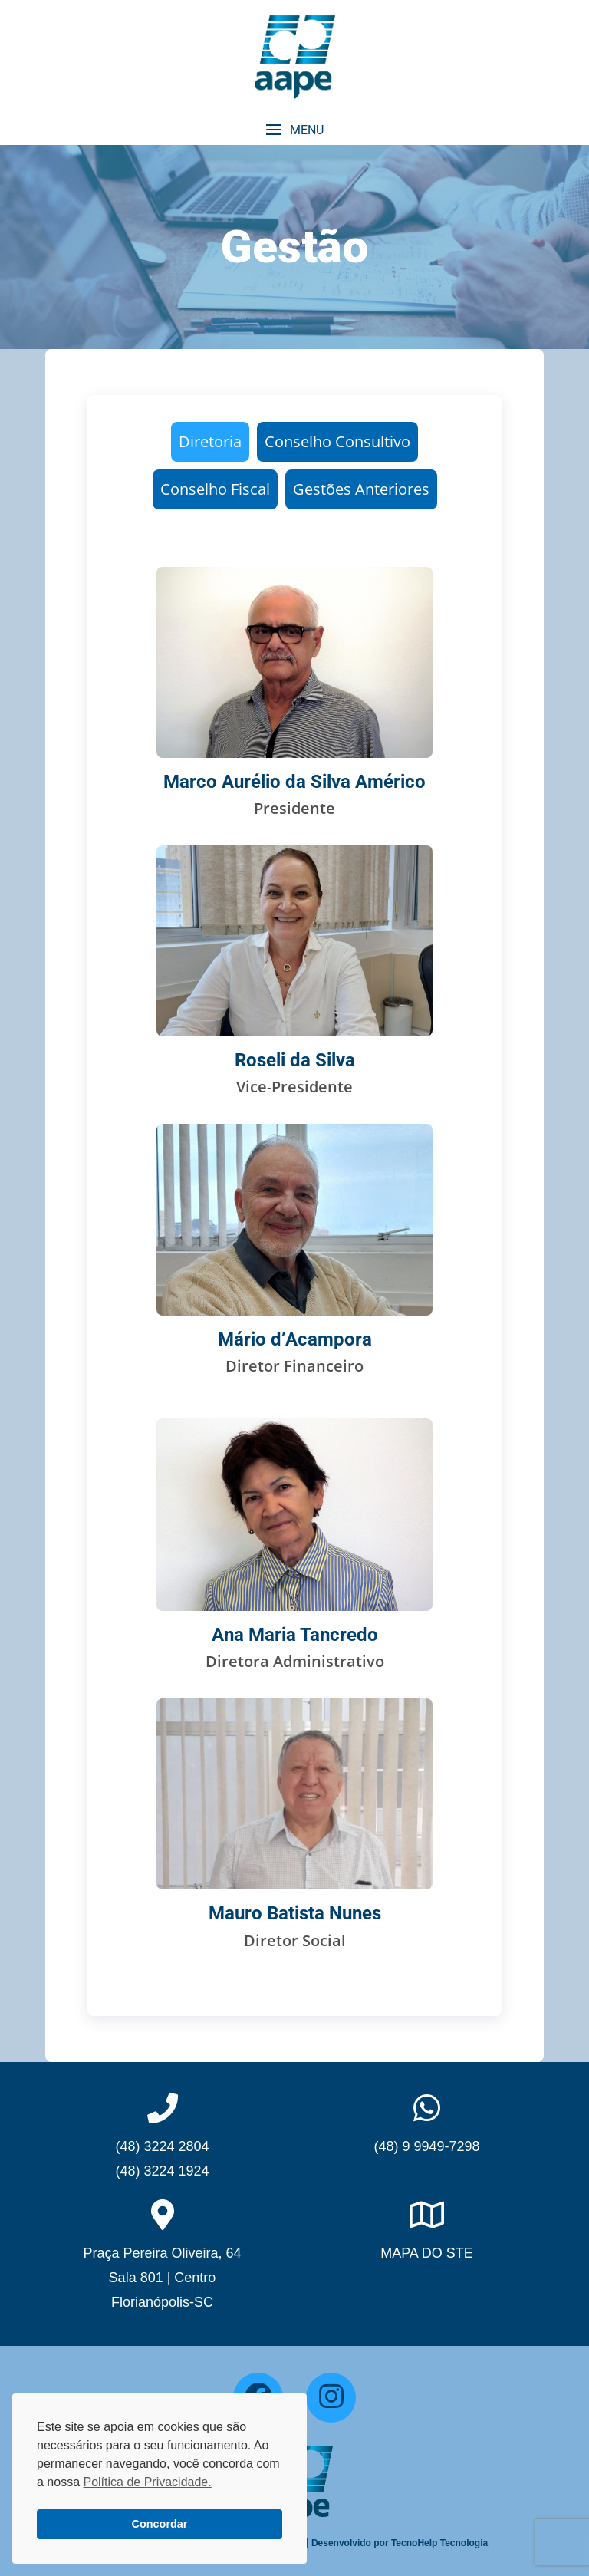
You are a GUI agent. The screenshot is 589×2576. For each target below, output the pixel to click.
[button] (294, 130)
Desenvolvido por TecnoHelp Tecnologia (399, 2543)
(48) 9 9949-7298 (426, 2146)
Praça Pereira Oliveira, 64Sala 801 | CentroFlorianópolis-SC (162, 2278)
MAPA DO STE (426, 2253)
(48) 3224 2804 (162, 2146)
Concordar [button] (160, 2524)
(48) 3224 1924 (162, 2171)
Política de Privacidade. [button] (147, 2482)
